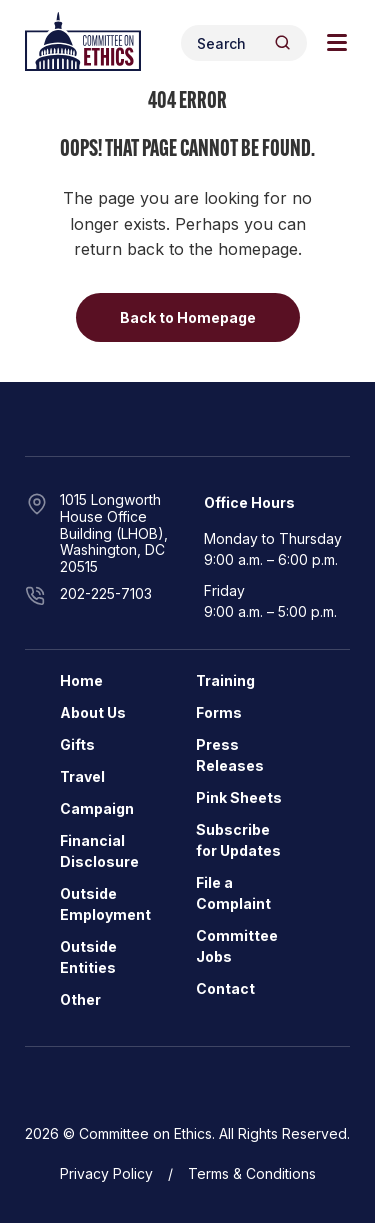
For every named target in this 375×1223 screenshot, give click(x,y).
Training (225, 680)
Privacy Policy (106, 1173)
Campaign (97, 808)
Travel (82, 776)
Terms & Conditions (252, 1173)
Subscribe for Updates (238, 840)
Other (80, 999)
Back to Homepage (188, 317)
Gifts (77, 744)
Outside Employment (105, 904)
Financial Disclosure (99, 851)
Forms (219, 712)
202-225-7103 (106, 593)
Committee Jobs (237, 946)
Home (81, 680)
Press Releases (230, 755)
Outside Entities (88, 957)
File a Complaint (233, 893)
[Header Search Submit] (282, 42)
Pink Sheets (239, 797)
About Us (93, 712)
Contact (225, 988)
